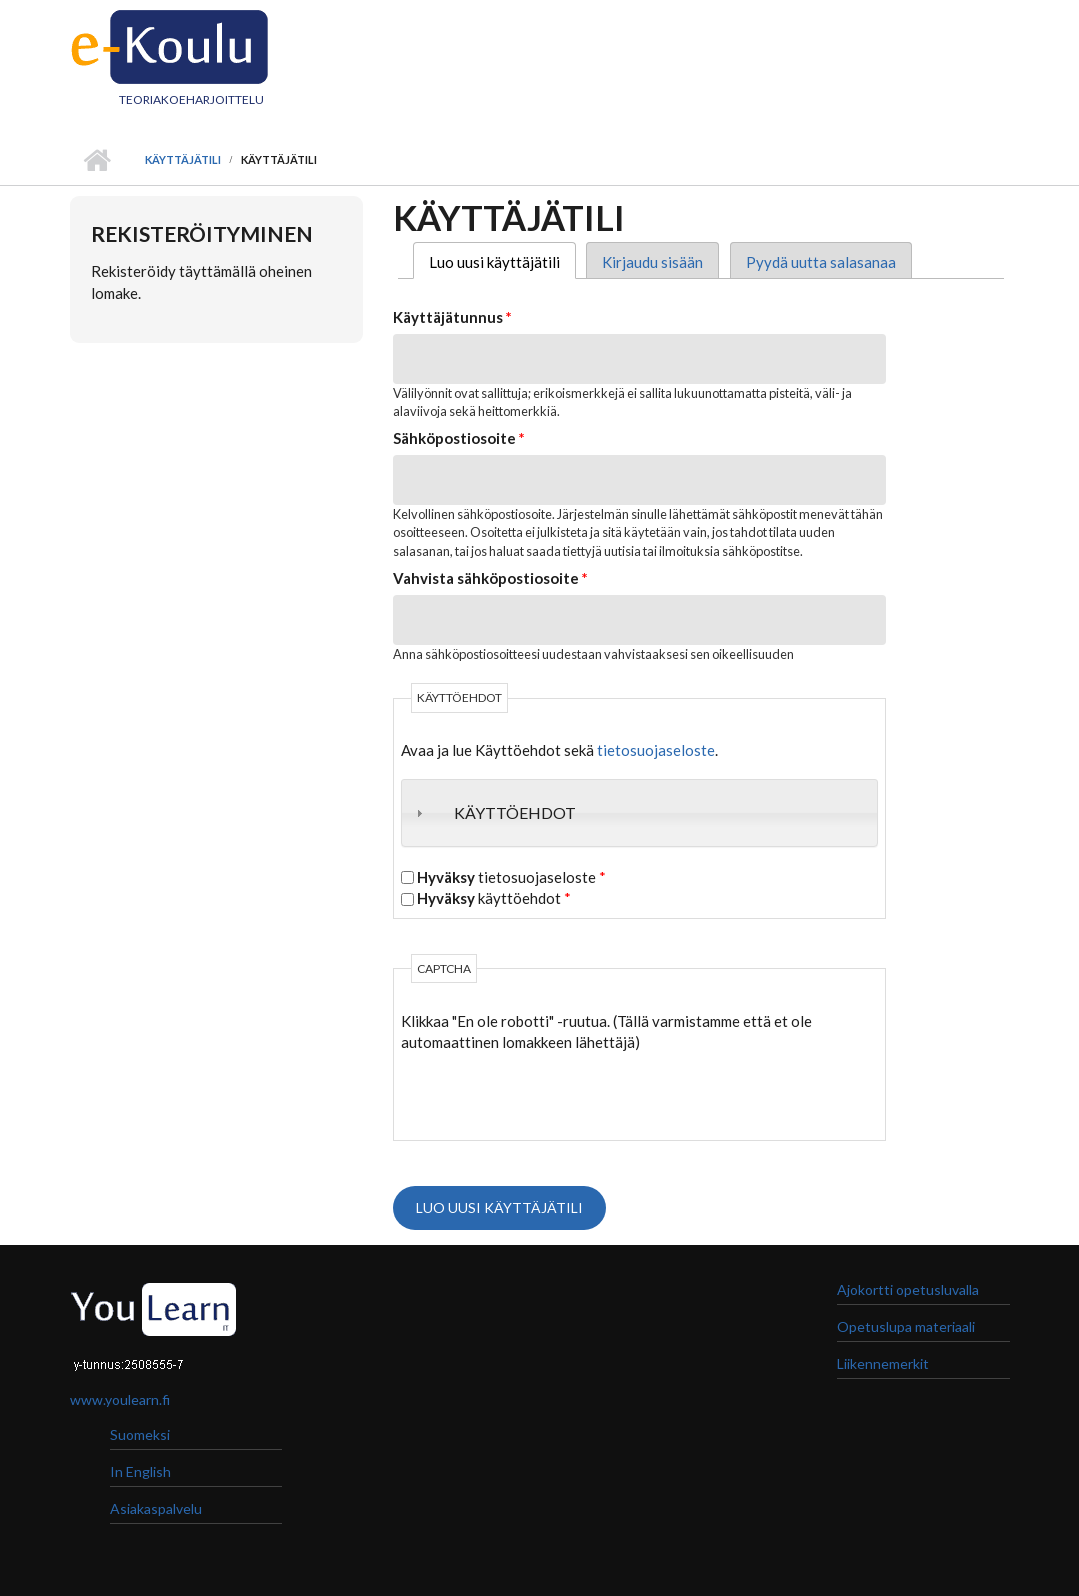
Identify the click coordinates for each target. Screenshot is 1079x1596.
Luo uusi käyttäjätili (502, 262)
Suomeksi (140, 1434)
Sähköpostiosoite (459, 438)
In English (140, 1471)
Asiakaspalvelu (156, 1508)
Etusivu (97, 160)
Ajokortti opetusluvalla (908, 1289)
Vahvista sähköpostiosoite (490, 578)
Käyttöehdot (515, 812)
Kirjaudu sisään (652, 262)
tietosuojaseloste (656, 750)
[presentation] (553, 1093)
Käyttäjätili (183, 159)
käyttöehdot (494, 898)
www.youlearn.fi (120, 1399)
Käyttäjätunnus (452, 317)
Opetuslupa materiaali (906, 1326)
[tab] (639, 813)
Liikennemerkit (883, 1363)
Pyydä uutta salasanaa (821, 262)
